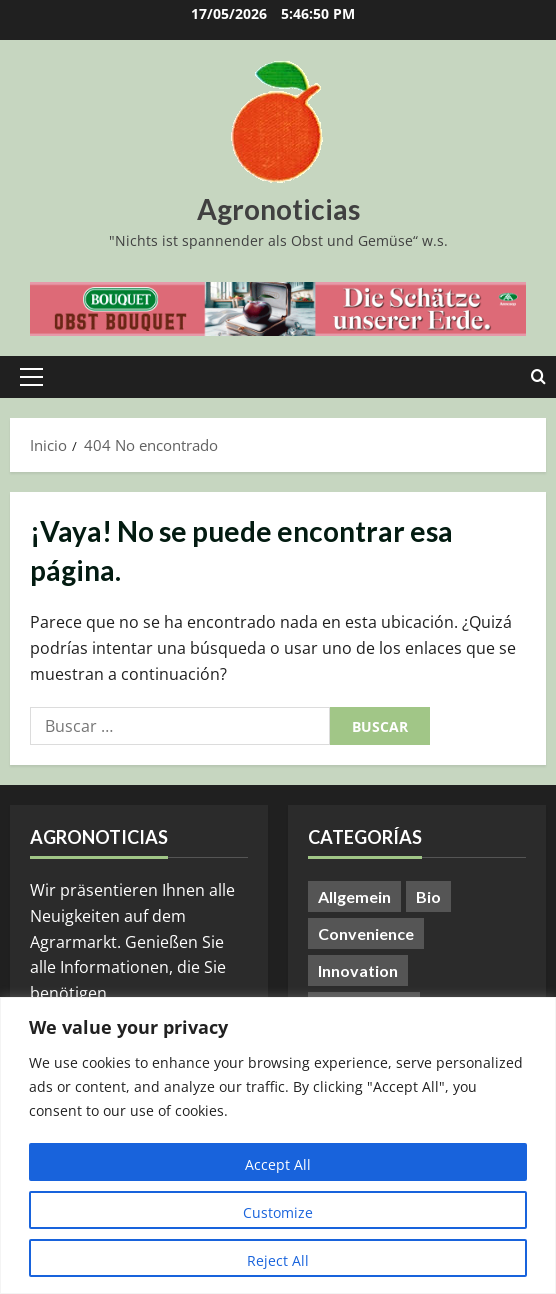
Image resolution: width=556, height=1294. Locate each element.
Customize (278, 1212)
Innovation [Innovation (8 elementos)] (358, 970)
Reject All (278, 1260)
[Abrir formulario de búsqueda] (538, 377)
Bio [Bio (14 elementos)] (428, 896)
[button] (31, 377)
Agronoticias (278, 209)
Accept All (278, 1164)
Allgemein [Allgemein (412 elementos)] (354, 896)
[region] (278, 1145)
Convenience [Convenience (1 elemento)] (366, 933)
